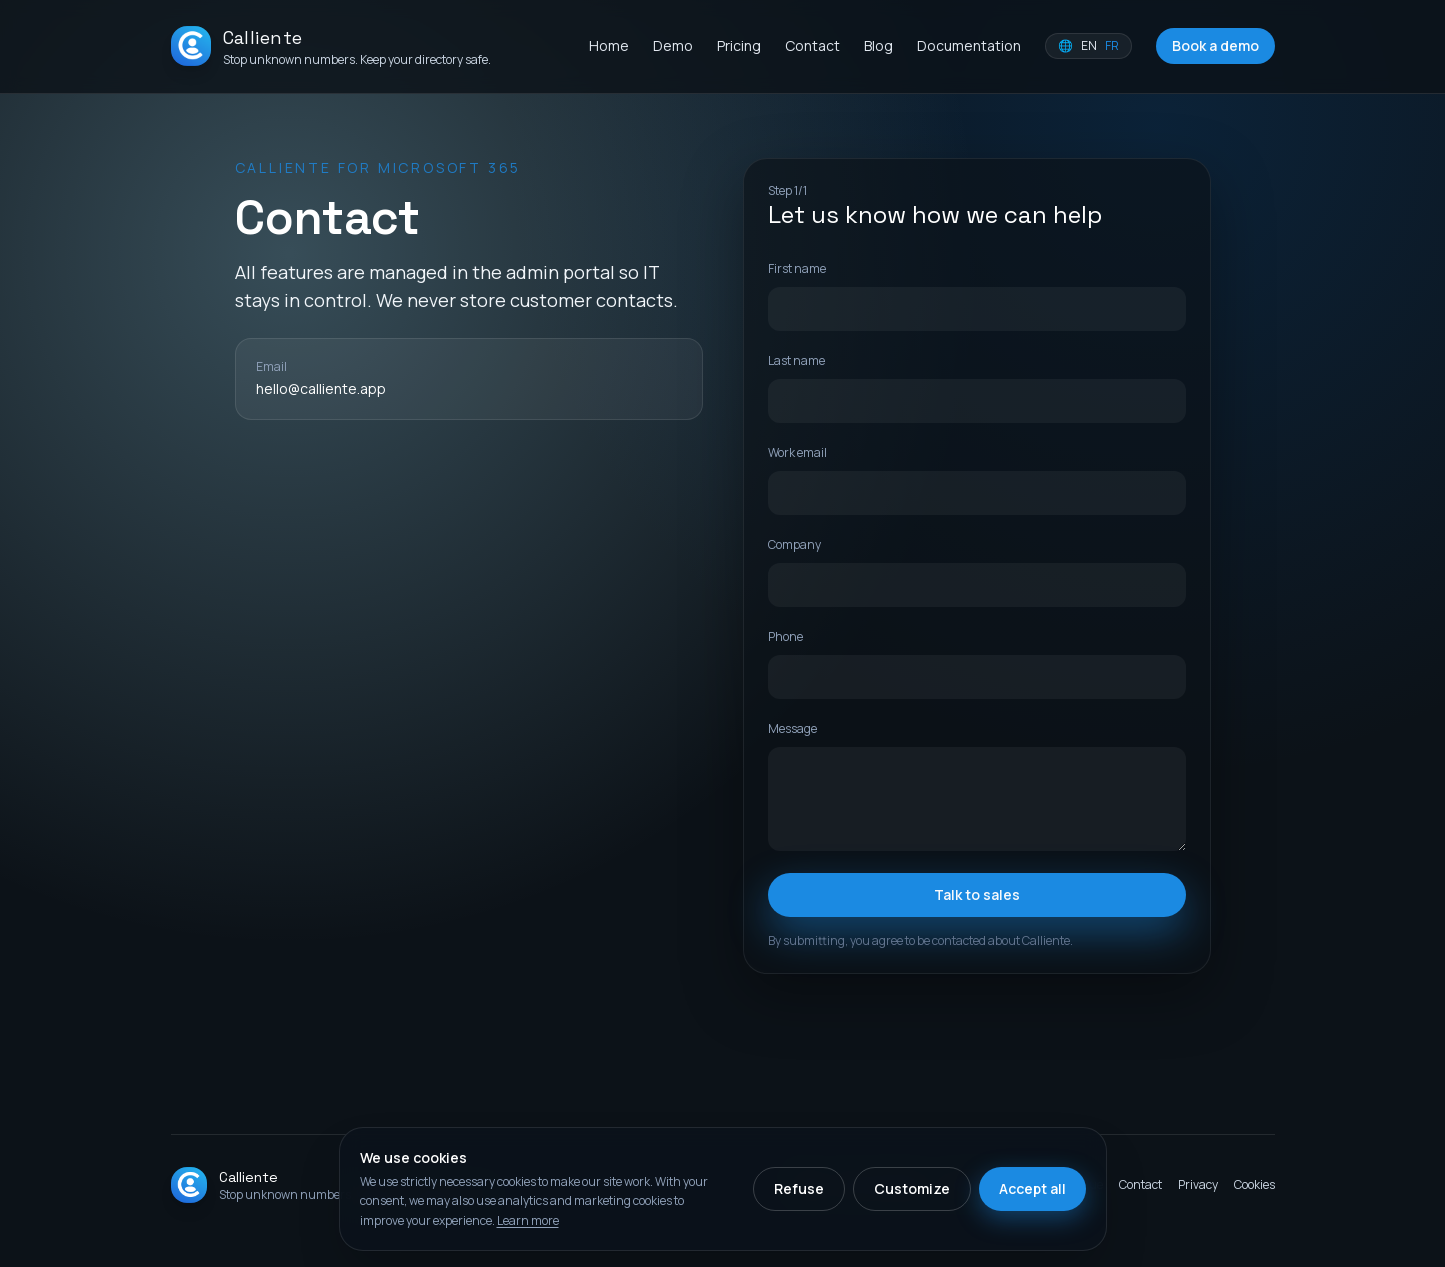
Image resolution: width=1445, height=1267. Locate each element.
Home (609, 45)
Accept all (1032, 1188)
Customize (912, 1188)
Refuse (799, 1188)
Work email (797, 452)
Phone (785, 636)
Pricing (739, 45)
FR (1112, 46)
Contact (812, 45)
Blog (878, 45)
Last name (796, 360)
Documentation (969, 45)
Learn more (528, 1220)
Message (792, 728)
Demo (673, 45)
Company (794, 544)
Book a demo (1215, 45)
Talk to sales (977, 894)
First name (797, 268)
